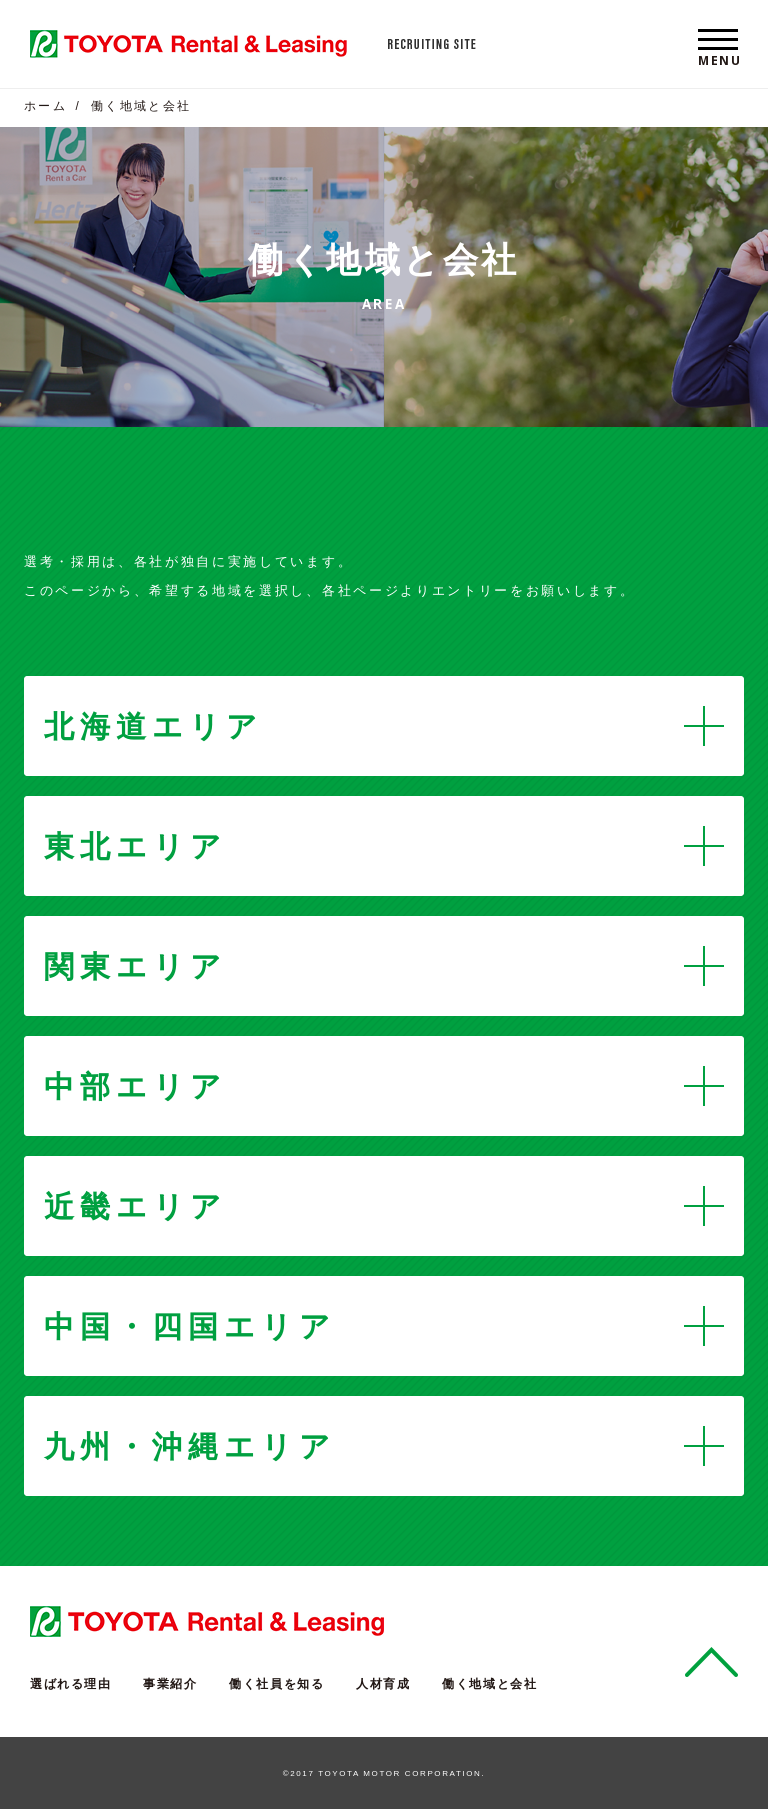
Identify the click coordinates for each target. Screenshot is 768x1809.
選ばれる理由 (71, 1684)
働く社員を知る (276, 1684)
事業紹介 (170, 1684)
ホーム (45, 106)
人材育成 (383, 1684)
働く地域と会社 (489, 1684)
